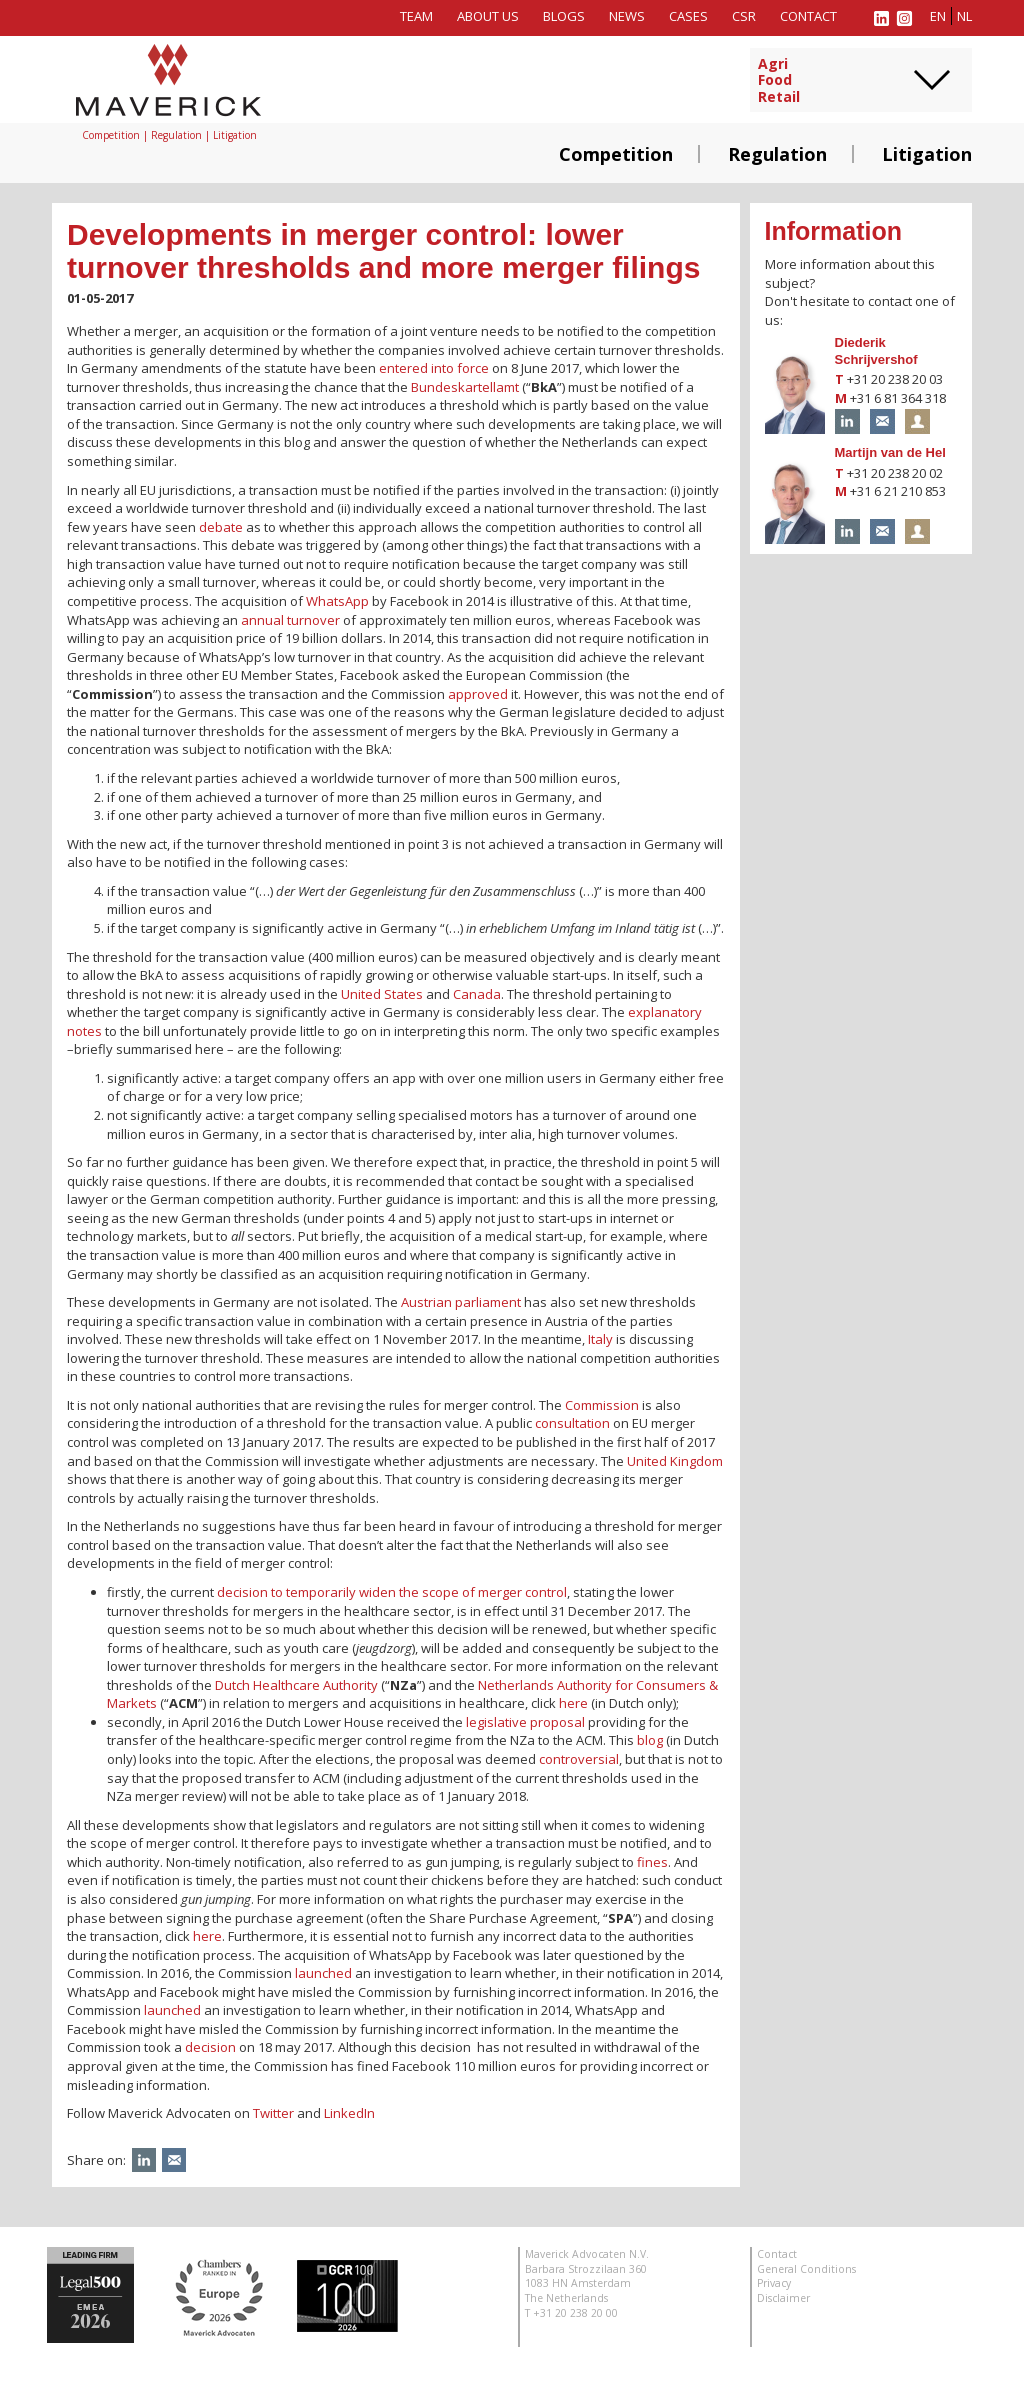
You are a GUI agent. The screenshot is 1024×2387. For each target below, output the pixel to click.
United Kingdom (675, 1461)
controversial (579, 1759)
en (938, 16)
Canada (477, 994)
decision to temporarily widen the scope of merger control (392, 1592)
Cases (688, 16)
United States (382, 994)
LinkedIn (349, 2113)
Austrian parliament (461, 1302)
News (627, 16)
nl (964, 16)
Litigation (927, 154)
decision (210, 2047)
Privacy (774, 2283)
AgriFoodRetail (779, 81)
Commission (602, 1405)
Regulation (777, 154)
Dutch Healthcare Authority (296, 1685)
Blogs (564, 16)
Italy (600, 1339)
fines (652, 1862)
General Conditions (806, 2269)
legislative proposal (525, 1722)
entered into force (435, 368)
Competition (616, 154)
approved (478, 694)
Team (416, 16)
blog (650, 1740)
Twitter (273, 2113)
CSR (744, 16)
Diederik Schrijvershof (876, 351)
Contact (808, 16)
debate (221, 527)
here (573, 1703)
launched (323, 1973)
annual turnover (290, 620)
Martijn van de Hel (890, 452)
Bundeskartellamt (465, 387)
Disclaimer (783, 2298)
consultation (572, 1423)
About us (488, 16)
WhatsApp (337, 601)
